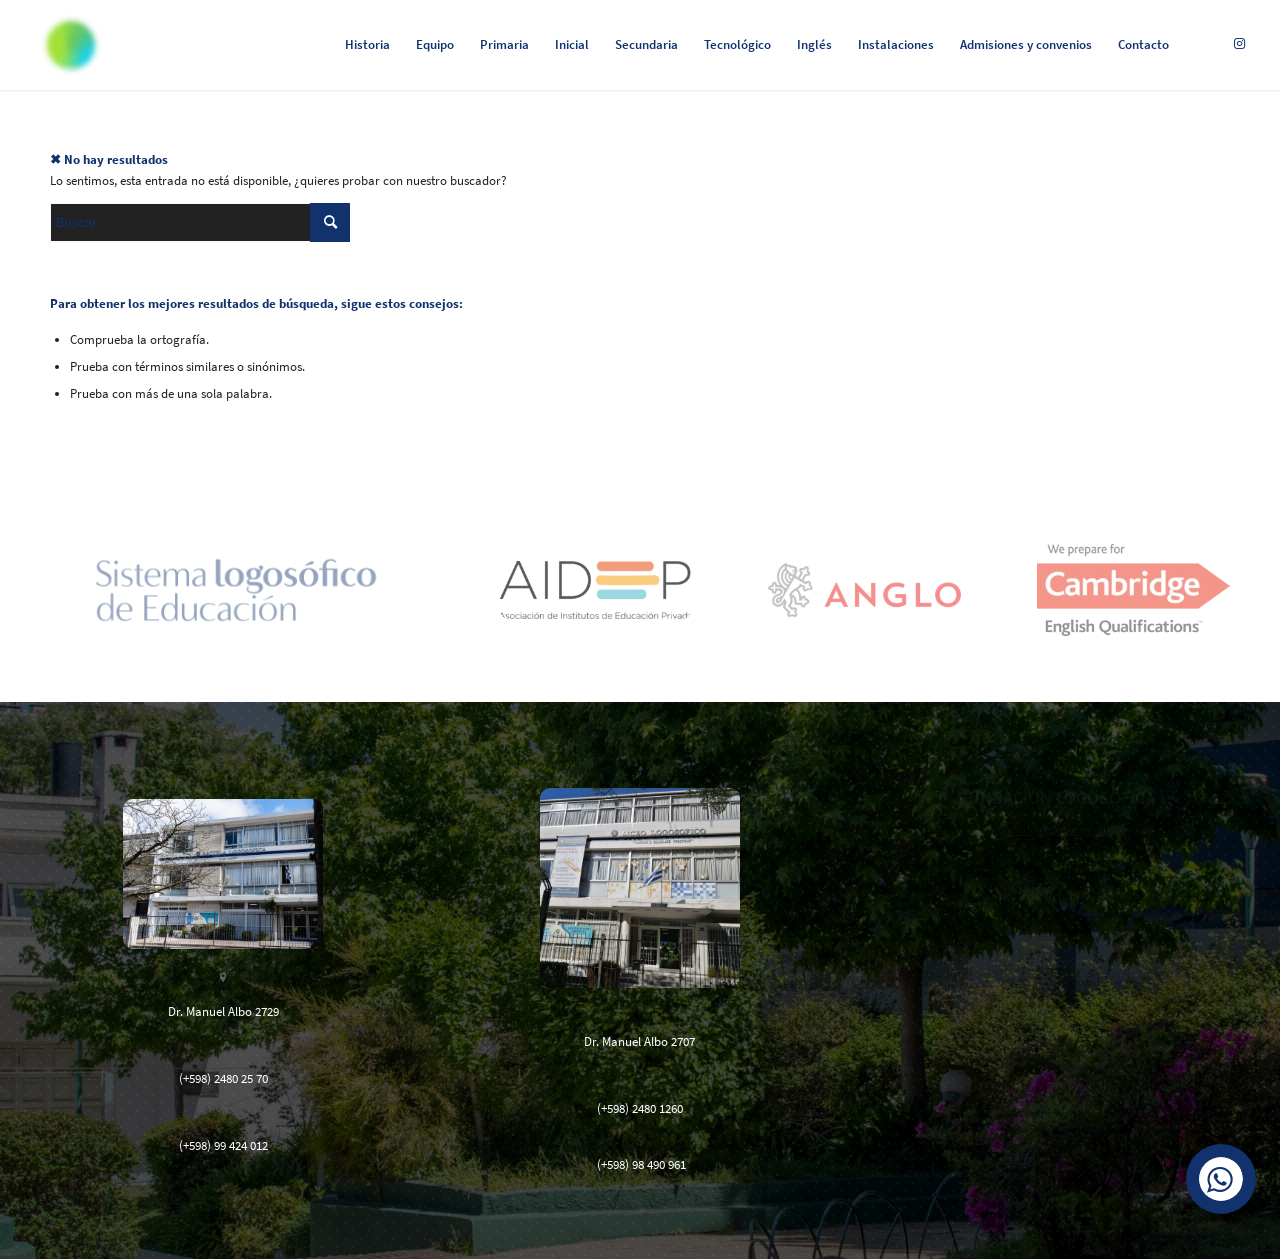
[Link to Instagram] (1239, 44)
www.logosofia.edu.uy (1057, 829)
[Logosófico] (71, 45)
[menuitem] (367, 45)
